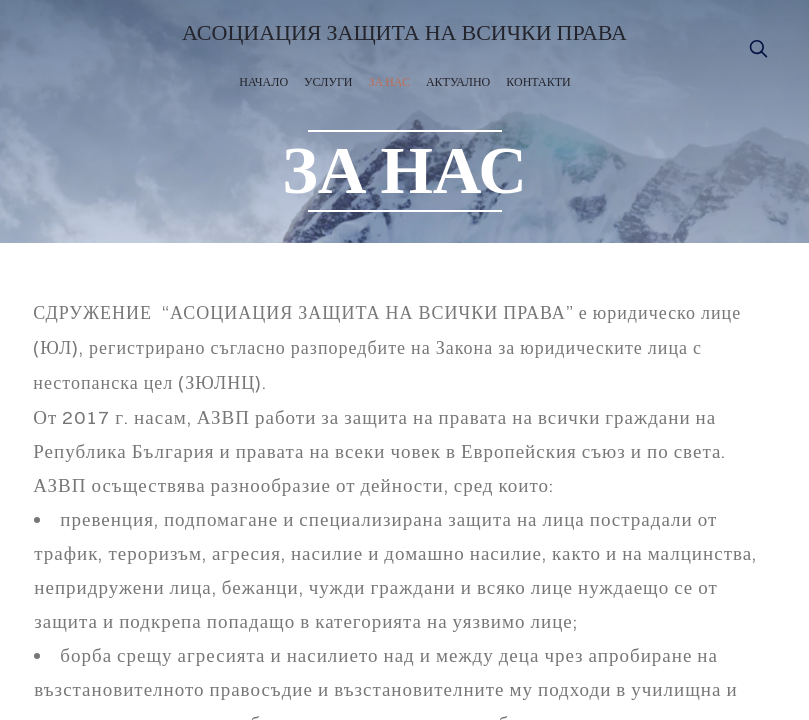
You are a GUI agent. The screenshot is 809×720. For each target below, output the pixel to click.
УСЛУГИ (328, 81)
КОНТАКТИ (538, 81)
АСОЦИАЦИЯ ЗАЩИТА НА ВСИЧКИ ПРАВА (404, 33)
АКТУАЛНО (458, 81)
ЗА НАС (389, 81)
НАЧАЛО (263, 81)
